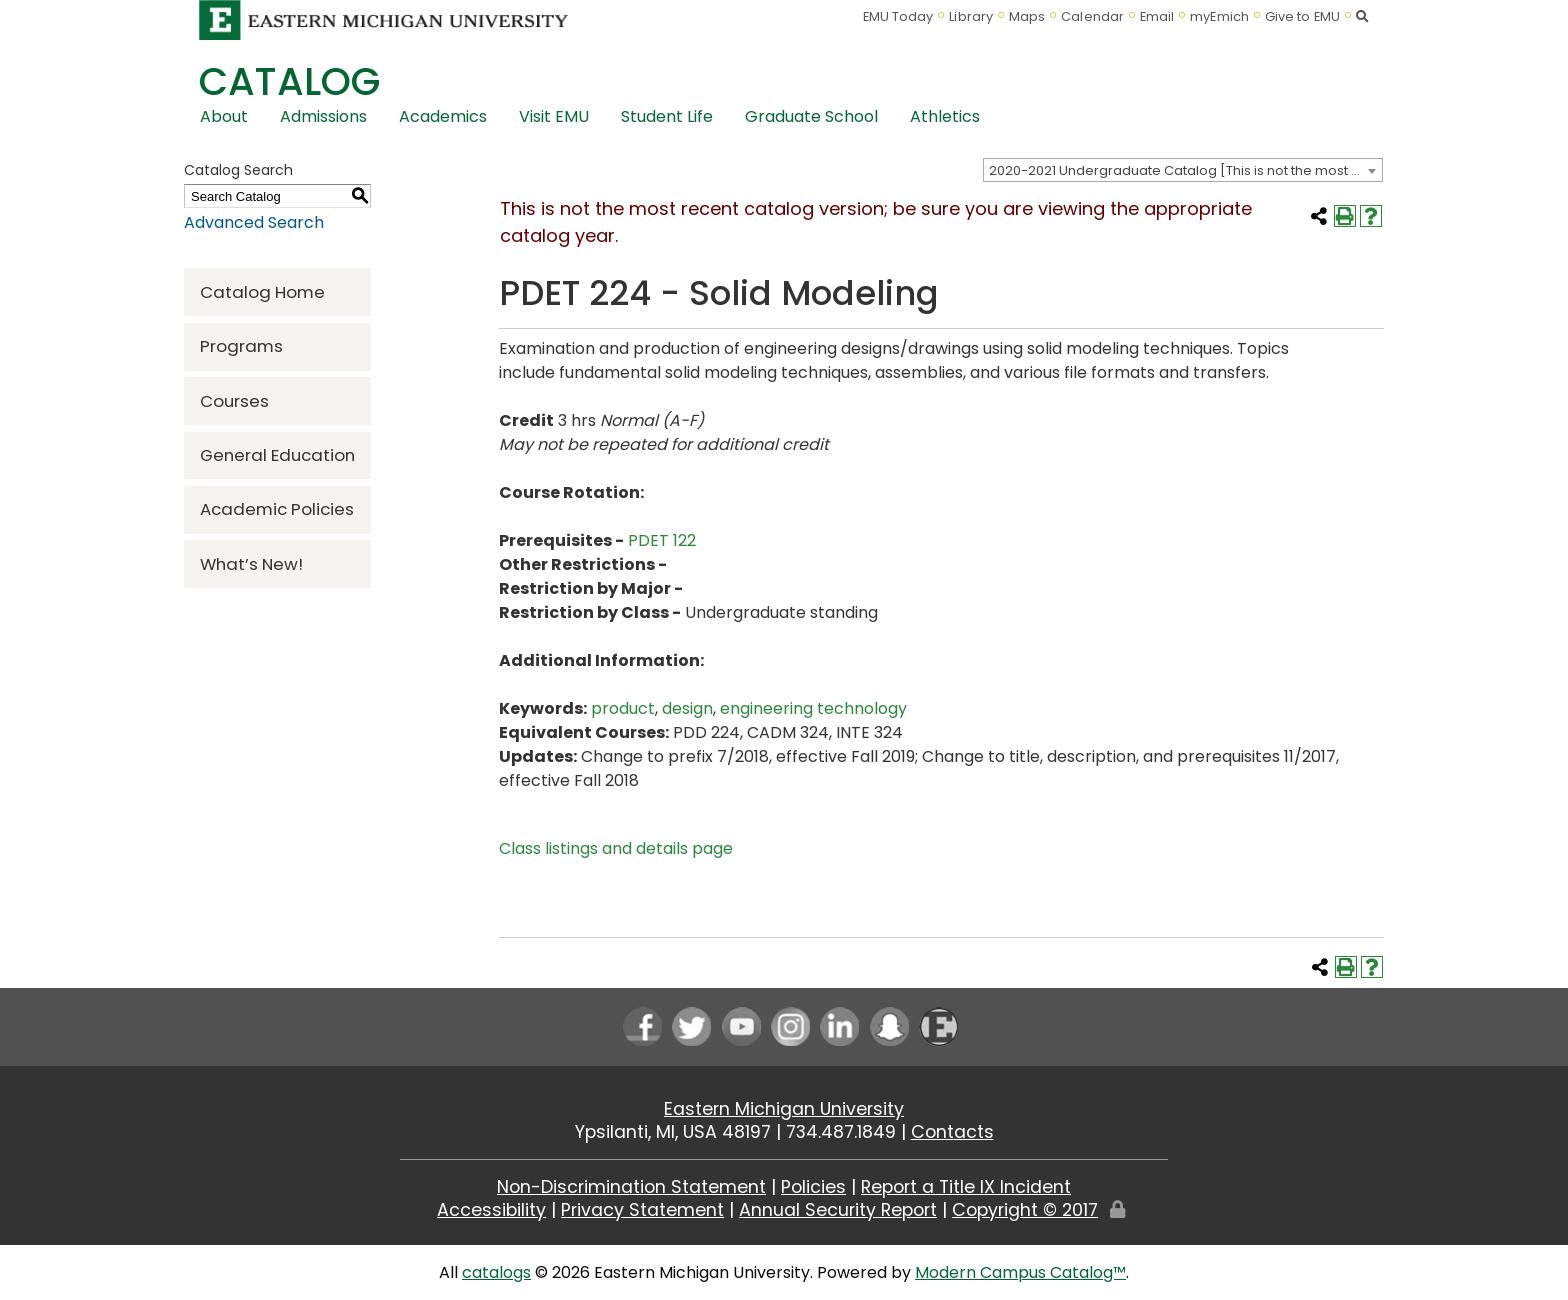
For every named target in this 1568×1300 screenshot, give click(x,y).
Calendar (1092, 16)
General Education (277, 455)
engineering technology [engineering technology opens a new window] (813, 708)
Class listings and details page (616, 848)
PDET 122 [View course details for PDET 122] (662, 540)
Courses (234, 401)
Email (1157, 16)
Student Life (667, 116)
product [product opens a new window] (623, 708)
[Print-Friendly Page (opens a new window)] (1345, 216)
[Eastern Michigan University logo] (384, 19)
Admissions (323, 116)
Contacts (952, 1132)
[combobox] (1183, 170)
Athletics (945, 116)
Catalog (289, 81)
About (224, 116)
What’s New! (251, 564)
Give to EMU (1302, 16)
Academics (443, 116)
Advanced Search (254, 222)
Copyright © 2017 (1025, 1210)
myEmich (1219, 16)
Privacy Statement (642, 1210)
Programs (241, 346)
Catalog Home (262, 292)
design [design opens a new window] (687, 708)
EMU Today (898, 16)
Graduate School (811, 116)
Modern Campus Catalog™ (1020, 1272)
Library (971, 16)
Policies (813, 1187)
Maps (1027, 16)
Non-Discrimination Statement (631, 1187)
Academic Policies (277, 509)
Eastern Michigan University (784, 1109)
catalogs (496, 1272)
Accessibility (491, 1210)
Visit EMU (554, 116)
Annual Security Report (838, 1210)
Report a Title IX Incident (966, 1187)
